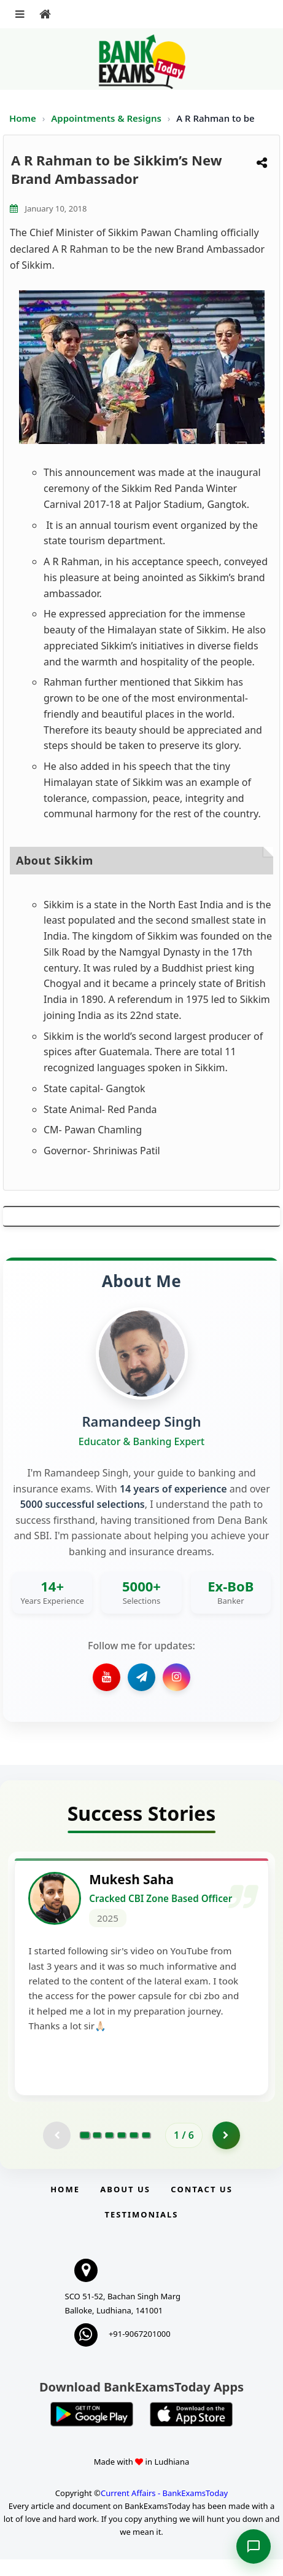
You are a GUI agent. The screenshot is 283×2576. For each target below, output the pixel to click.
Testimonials (141, 2231)
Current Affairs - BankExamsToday (164, 2509)
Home (22, 118)
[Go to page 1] (85, 2152)
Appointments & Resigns (107, 118)
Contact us (201, 2205)
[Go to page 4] (121, 2152)
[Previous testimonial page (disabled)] (57, 2152)
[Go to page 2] (97, 2152)
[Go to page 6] (146, 2152)
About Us (125, 2205)
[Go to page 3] (109, 2152)
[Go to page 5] (134, 2152)
